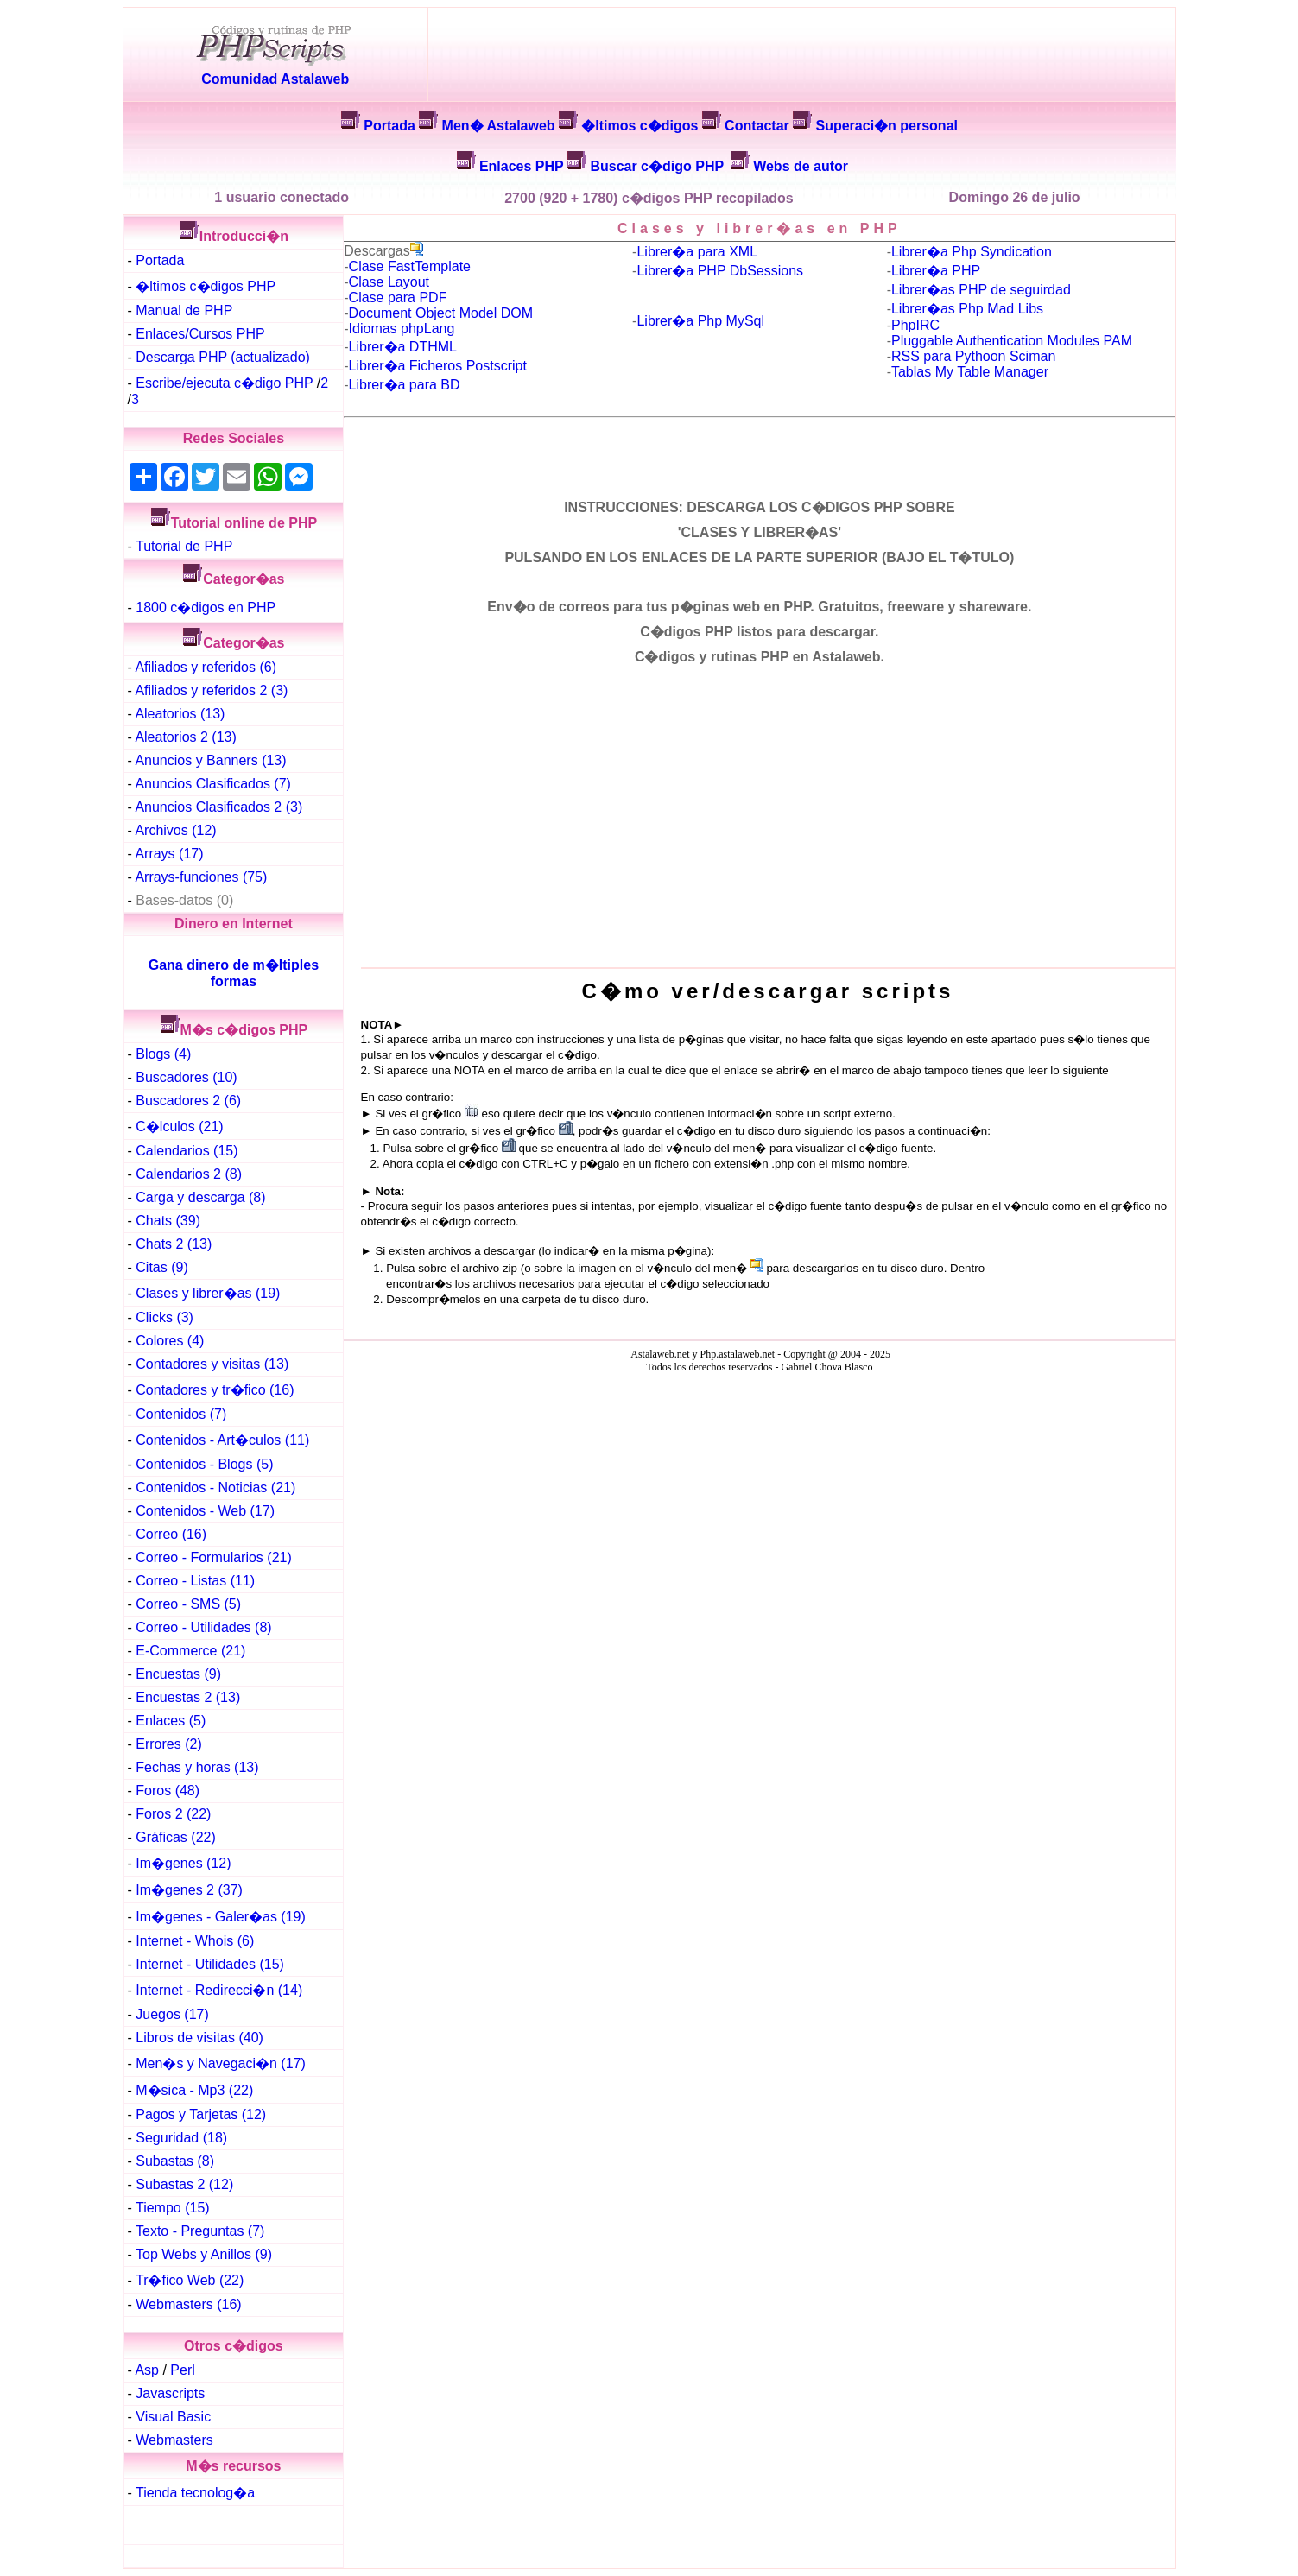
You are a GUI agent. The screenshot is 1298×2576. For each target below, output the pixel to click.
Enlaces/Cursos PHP (200, 333)
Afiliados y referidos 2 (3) (211, 690)
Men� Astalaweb (498, 125)
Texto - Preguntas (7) (200, 2231)
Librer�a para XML (696, 251)
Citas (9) (161, 1267)
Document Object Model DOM (441, 313)
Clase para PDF (398, 297)
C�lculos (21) (179, 1126)
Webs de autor (800, 166)
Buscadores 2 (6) (188, 1100)
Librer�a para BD (404, 384)
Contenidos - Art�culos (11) (222, 1440)
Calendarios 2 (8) (189, 1174)
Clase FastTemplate (410, 266)
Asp (147, 2370)
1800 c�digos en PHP (205, 607)
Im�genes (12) (183, 1863)
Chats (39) (168, 1220)
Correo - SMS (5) (188, 1604)
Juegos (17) (172, 2014)
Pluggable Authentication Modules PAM (1011, 340)
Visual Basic (173, 2416)
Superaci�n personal (886, 125)
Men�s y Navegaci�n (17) (221, 2063)
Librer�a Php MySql (700, 320)
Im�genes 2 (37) (189, 1890)
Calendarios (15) (186, 1150)
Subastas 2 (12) (184, 2184)
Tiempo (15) (173, 2207)
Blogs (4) (163, 1054)
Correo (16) (171, 1534)
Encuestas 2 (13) (188, 1697)
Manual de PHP (184, 310)
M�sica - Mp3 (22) (194, 2090)
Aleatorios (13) (180, 713)
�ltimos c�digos (639, 125)
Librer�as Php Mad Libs (967, 308)
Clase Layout (389, 282)
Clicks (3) (164, 1317)
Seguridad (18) (181, 2137)
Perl (182, 2370)
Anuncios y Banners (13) (210, 760)
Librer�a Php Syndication (971, 251)
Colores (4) (170, 1340)
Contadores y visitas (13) (212, 1364)
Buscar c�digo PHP (657, 166)
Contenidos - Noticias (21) (215, 1487)
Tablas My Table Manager (969, 371)
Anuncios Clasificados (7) (213, 783)
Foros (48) (167, 1790)
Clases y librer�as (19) (208, 1293)
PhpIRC (915, 325)
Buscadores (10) (186, 1077)
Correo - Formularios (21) (213, 1557)
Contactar (757, 125)
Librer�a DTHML (403, 346)
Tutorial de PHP (184, 546)
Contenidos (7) (181, 1414)
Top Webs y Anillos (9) (204, 2254)
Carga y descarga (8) (200, 1197)
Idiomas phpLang (402, 328)
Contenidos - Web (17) (205, 1510)
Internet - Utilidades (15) (210, 1964)
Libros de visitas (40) (199, 2037)
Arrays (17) (169, 853)
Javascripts (170, 2393)
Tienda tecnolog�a (195, 2492)
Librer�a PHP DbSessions (719, 270)
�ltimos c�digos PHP (205, 286)
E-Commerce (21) (190, 1650)
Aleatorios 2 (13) (185, 737)
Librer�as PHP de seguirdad (981, 289)
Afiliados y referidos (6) (205, 667)
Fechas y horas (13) (197, 1767)
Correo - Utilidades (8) (203, 1627)
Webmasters (174, 2440)
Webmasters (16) (188, 2304)
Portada (389, 125)
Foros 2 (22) (173, 1814)
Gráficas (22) (175, 1837)
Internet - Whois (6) (195, 1941)
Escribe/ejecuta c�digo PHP (224, 383)
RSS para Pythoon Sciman (973, 356)
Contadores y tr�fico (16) (215, 1390)
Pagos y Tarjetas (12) (201, 2114)
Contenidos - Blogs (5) (204, 1464)
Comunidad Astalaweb (275, 79)
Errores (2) (168, 1744)
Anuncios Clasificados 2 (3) (218, 807)
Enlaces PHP (521, 166)
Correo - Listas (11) (195, 1580)
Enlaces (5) (171, 1720)
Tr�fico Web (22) (190, 2280)
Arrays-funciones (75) (201, 877)
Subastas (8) (175, 2161)
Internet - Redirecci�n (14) (219, 1990)
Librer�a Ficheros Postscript (438, 365)
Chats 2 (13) (174, 1244)
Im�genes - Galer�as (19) (221, 1916)
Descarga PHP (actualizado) (223, 357)
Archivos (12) (175, 830)
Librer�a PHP (935, 270)
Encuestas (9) (178, 1674)
